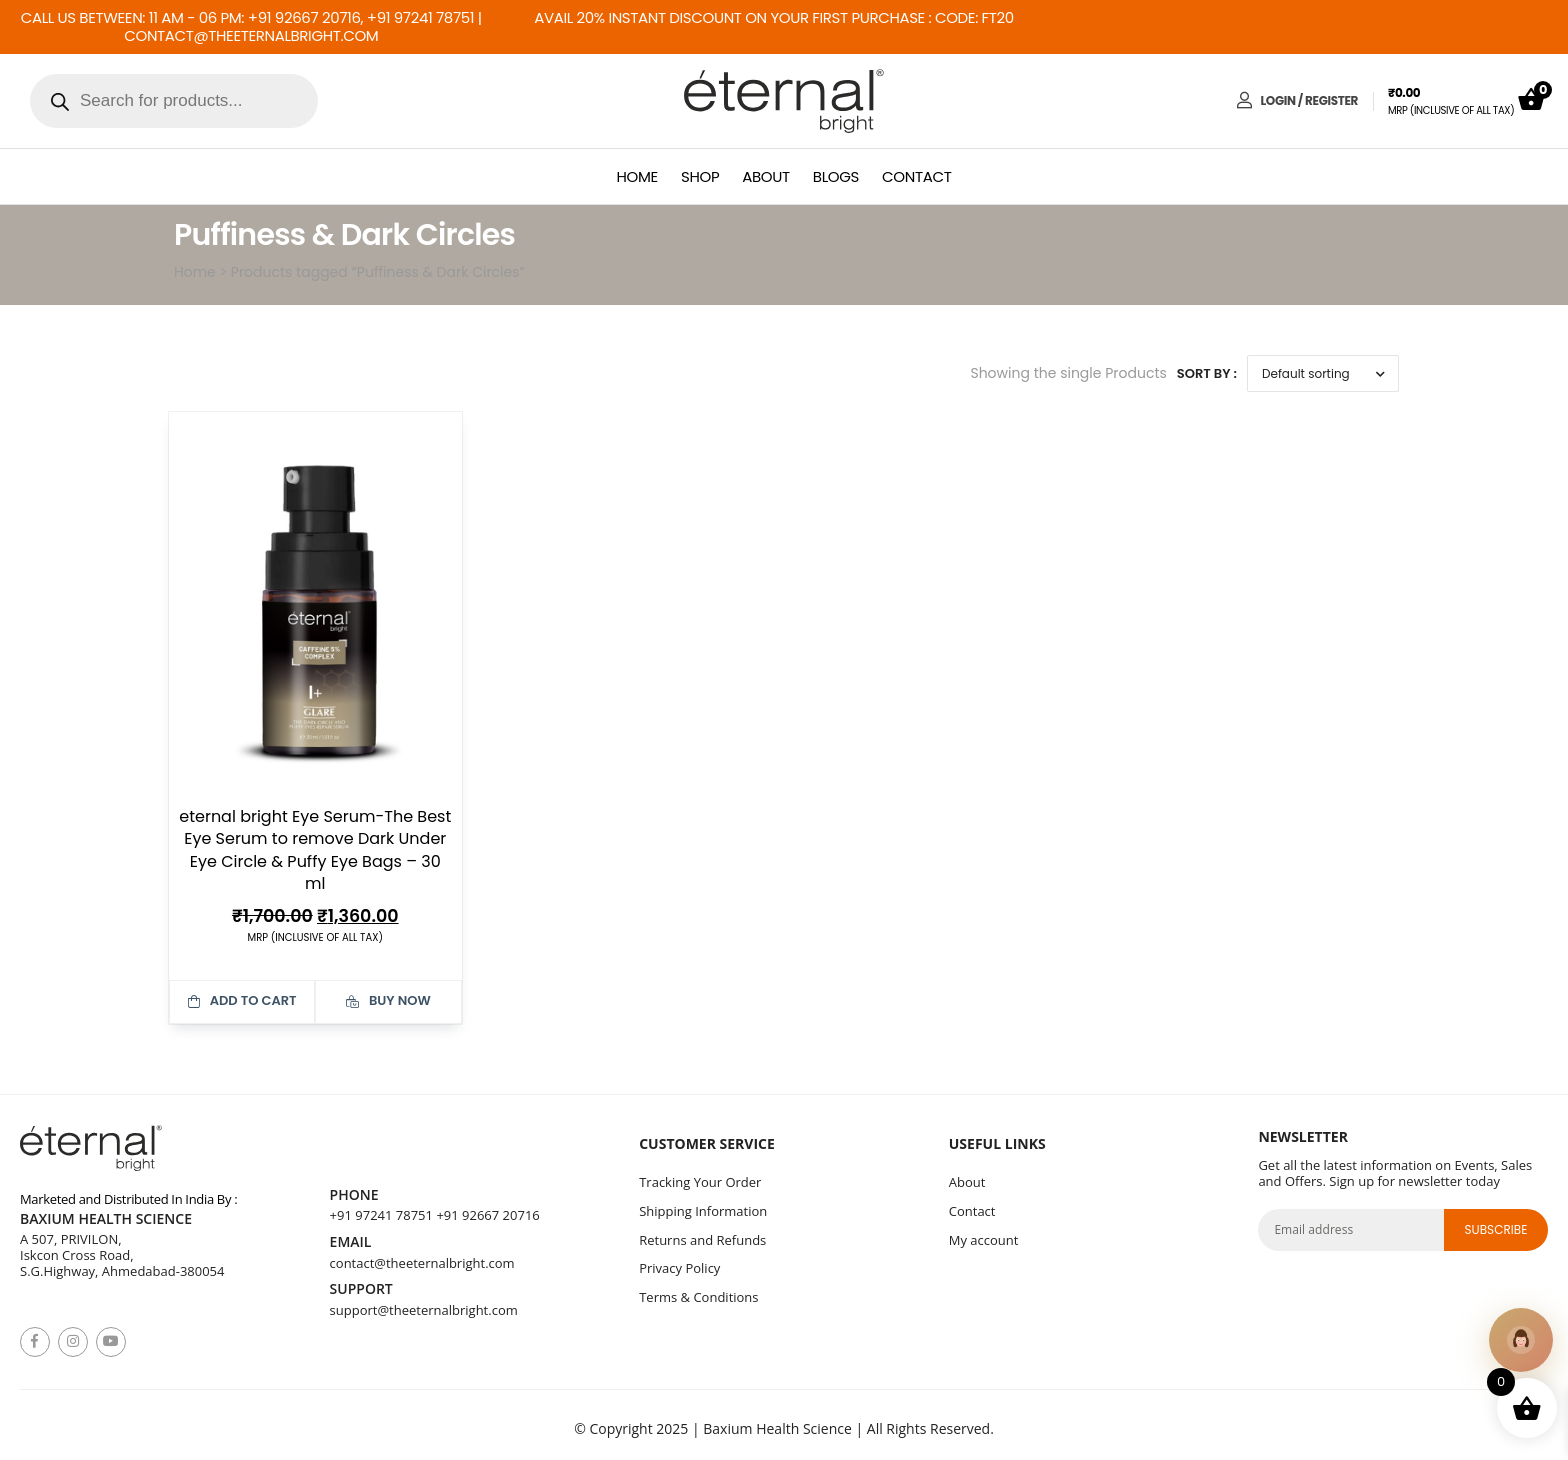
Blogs (836, 176)
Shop (700, 176)
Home (637, 176)
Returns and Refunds (702, 1240)
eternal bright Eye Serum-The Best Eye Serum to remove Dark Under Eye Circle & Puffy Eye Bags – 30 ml (315, 850)
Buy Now (388, 1000)
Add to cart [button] (242, 1000)
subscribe (1495, 1229)
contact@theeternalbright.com (422, 1263)
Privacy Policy (679, 1268)
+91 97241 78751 (381, 1215)
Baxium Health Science (106, 1219)
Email (351, 1242)
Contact (916, 176)
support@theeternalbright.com (424, 1310)
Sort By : (1207, 373)
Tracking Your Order (700, 1182)
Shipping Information (703, 1211)
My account (984, 1240)
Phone (354, 1195)
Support (361, 1289)
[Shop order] (1323, 373)
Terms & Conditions (698, 1297)
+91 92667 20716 (487, 1215)
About (766, 176)
